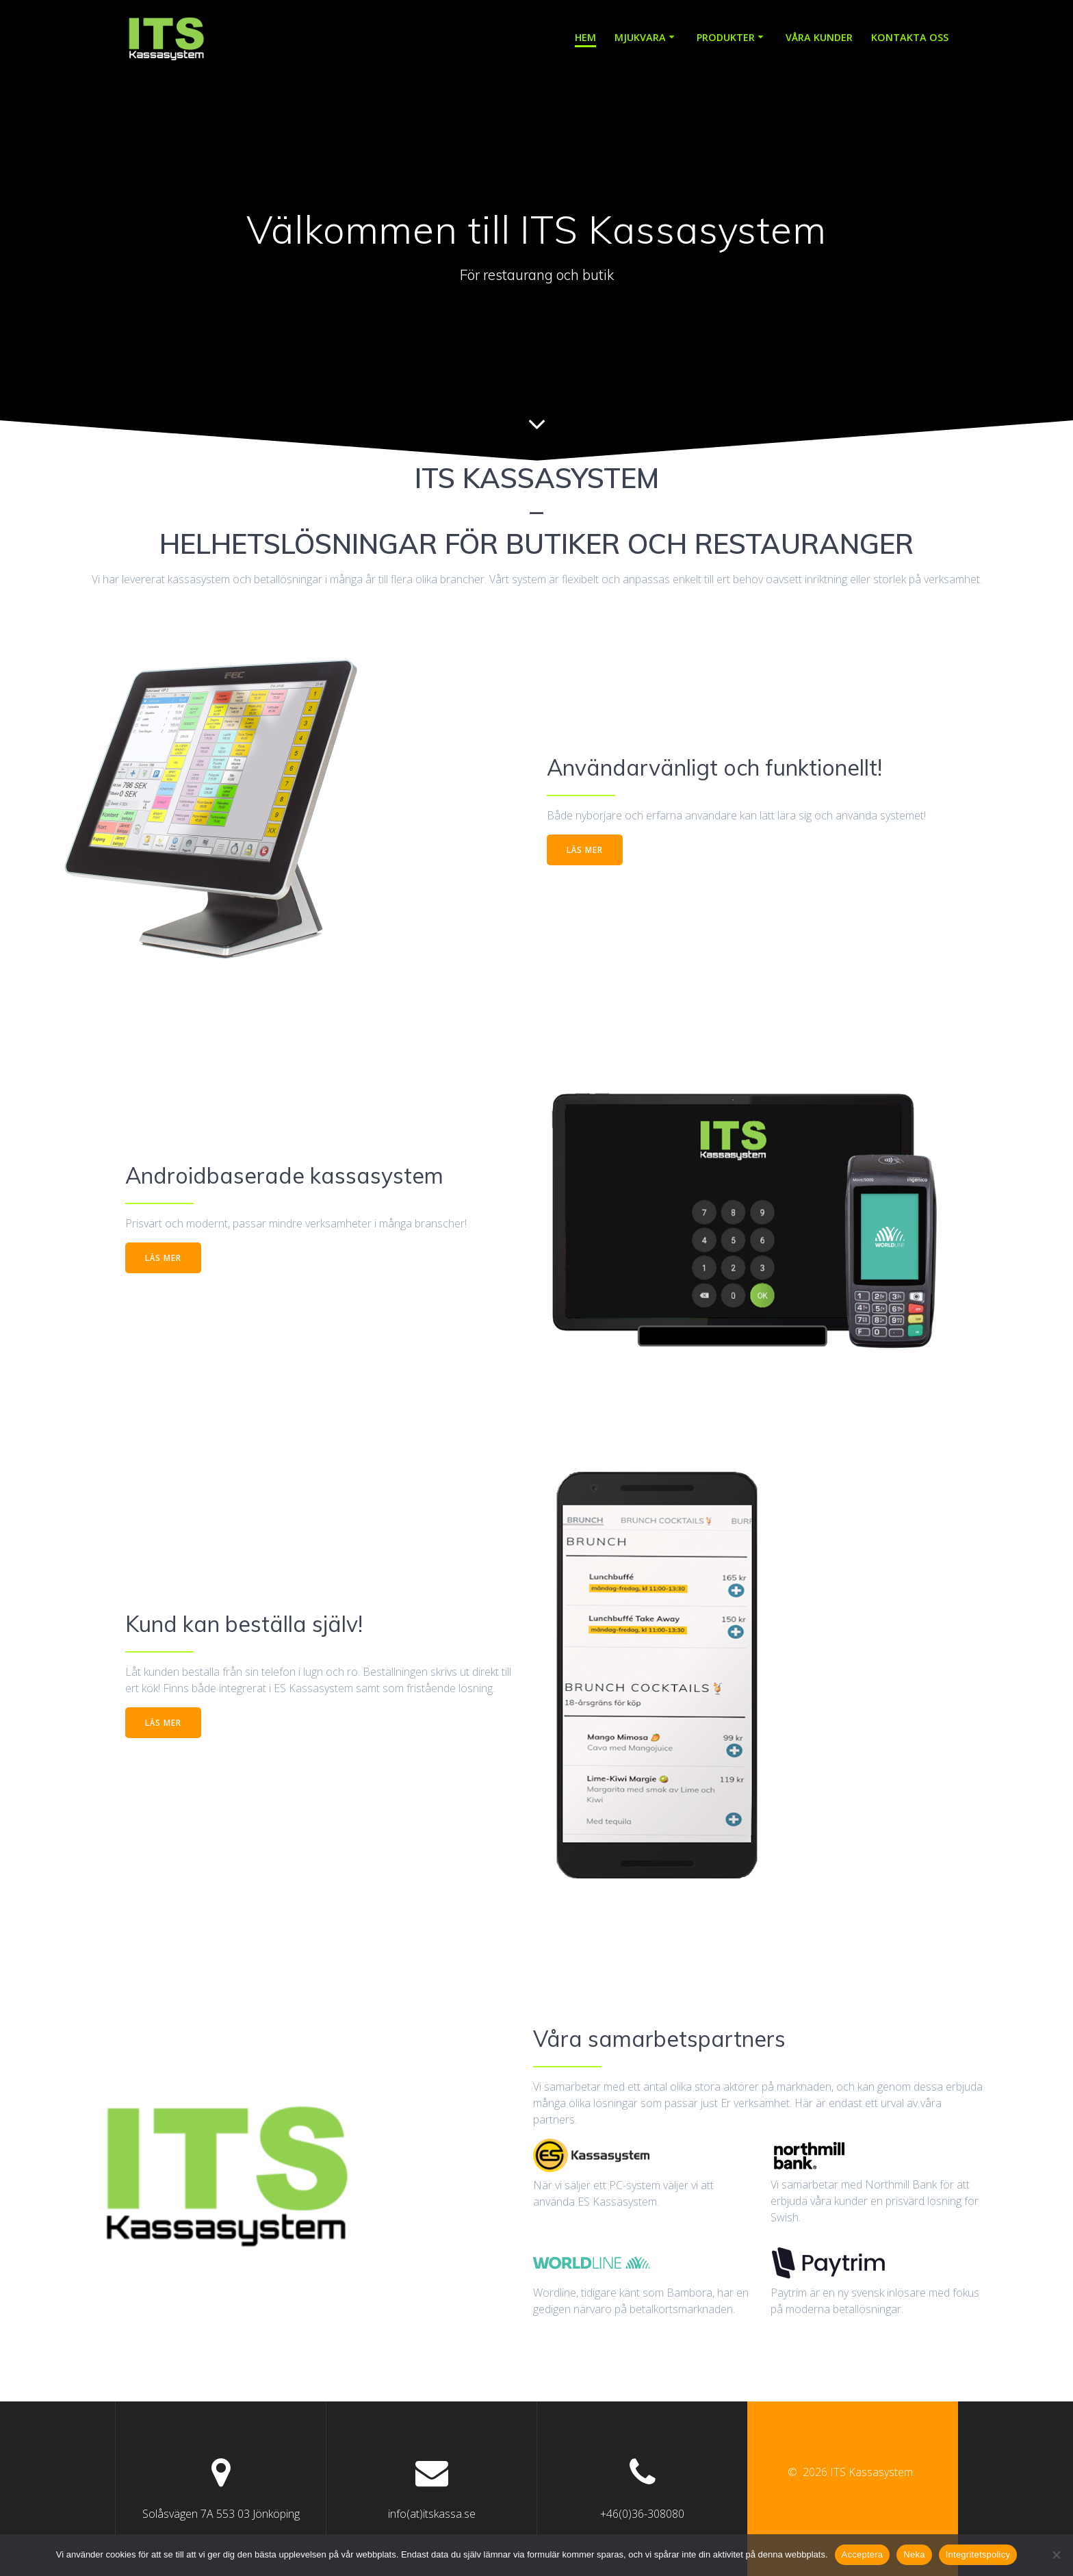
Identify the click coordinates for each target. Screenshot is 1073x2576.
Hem (585, 37)
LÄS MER (585, 849)
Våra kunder (819, 37)
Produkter (726, 37)
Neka (914, 2554)
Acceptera (862, 2554)
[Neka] (1056, 2555)
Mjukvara (640, 37)
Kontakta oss (909, 37)
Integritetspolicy (978, 2554)
